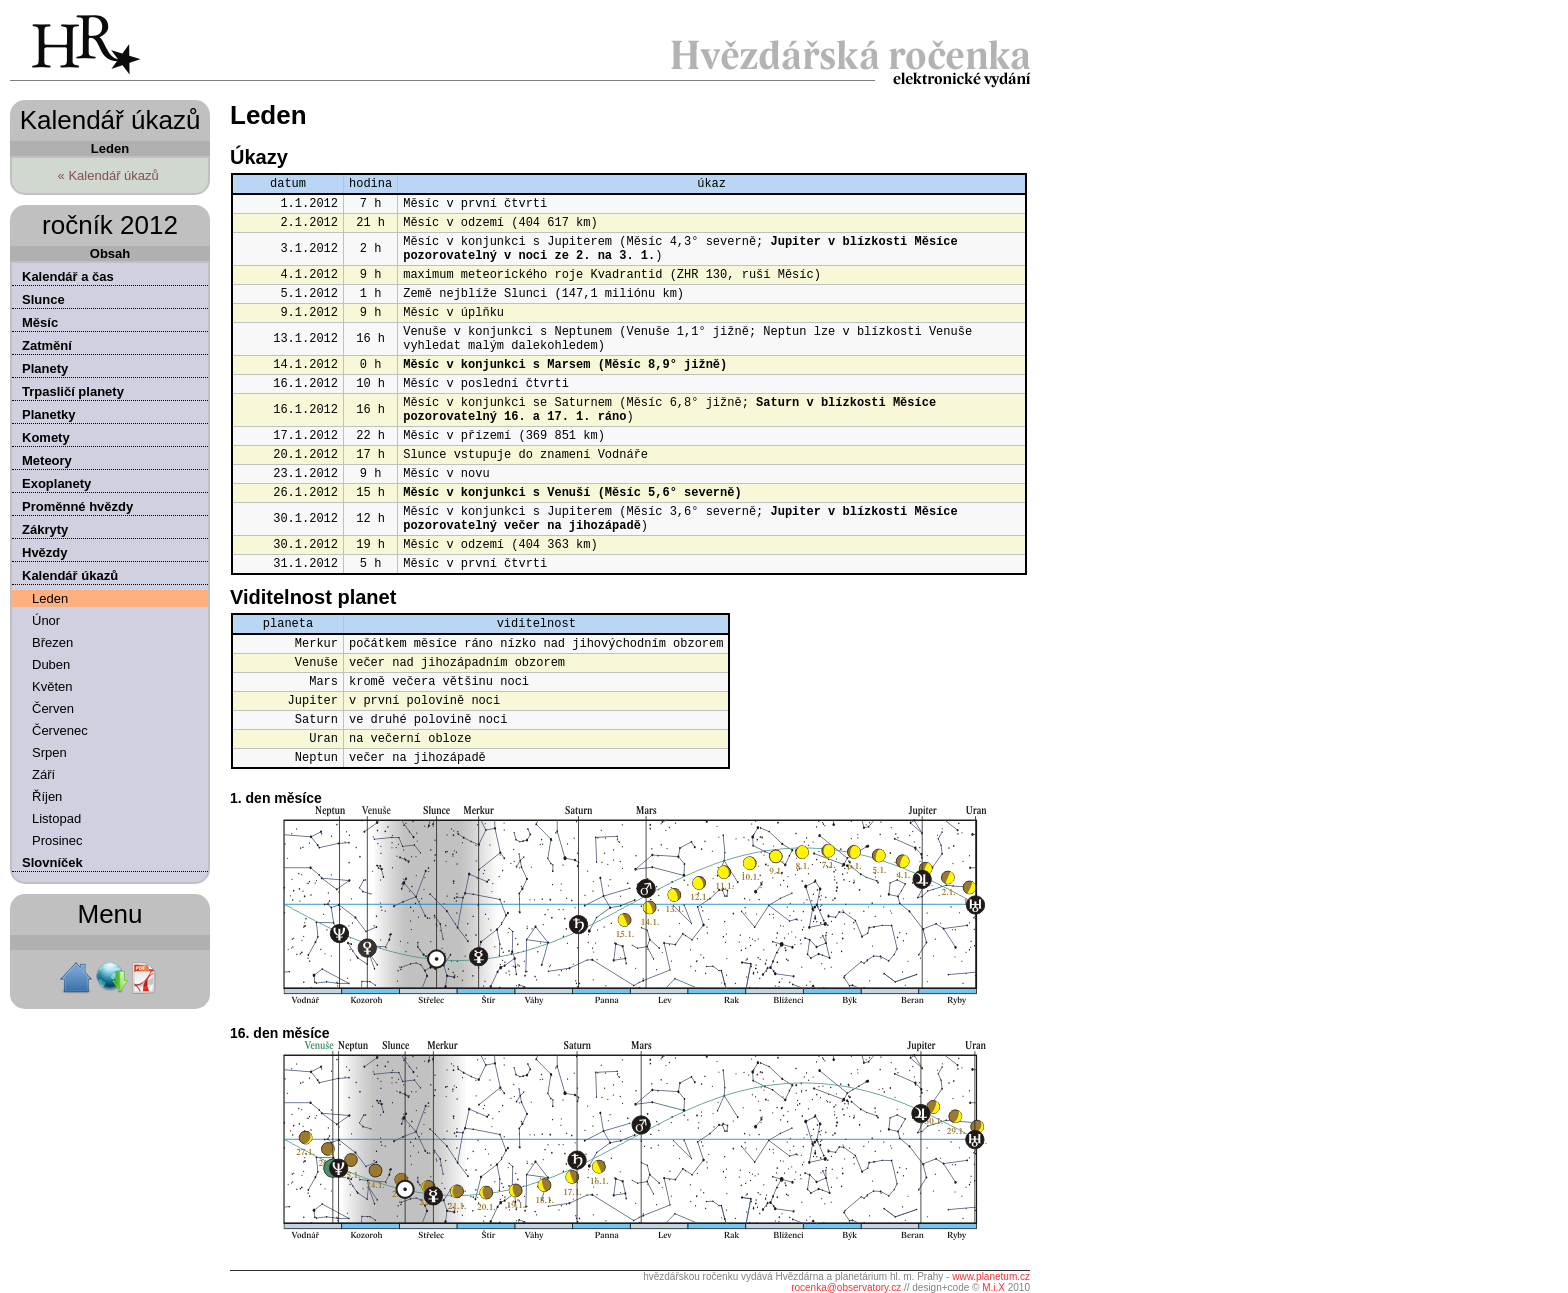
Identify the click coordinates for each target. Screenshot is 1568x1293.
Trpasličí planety (73, 391)
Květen (52, 686)
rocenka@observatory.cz (846, 1287)
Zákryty (45, 529)
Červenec (60, 730)
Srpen (49, 752)
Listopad (56, 818)
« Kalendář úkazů (108, 175)
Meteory (47, 460)
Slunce (43, 299)
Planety (45, 368)
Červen (53, 708)
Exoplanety (56, 483)
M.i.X (993, 1287)
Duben (51, 664)
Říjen (47, 796)
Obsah (110, 253)
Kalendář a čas (68, 276)
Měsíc (40, 322)
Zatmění (47, 345)
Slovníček (52, 862)
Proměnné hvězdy (77, 506)
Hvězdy (45, 552)
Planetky (48, 414)
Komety (46, 437)
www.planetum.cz (991, 1276)
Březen (52, 642)
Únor (46, 620)
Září (43, 774)
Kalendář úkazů (70, 575)
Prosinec (57, 840)
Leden (50, 598)
